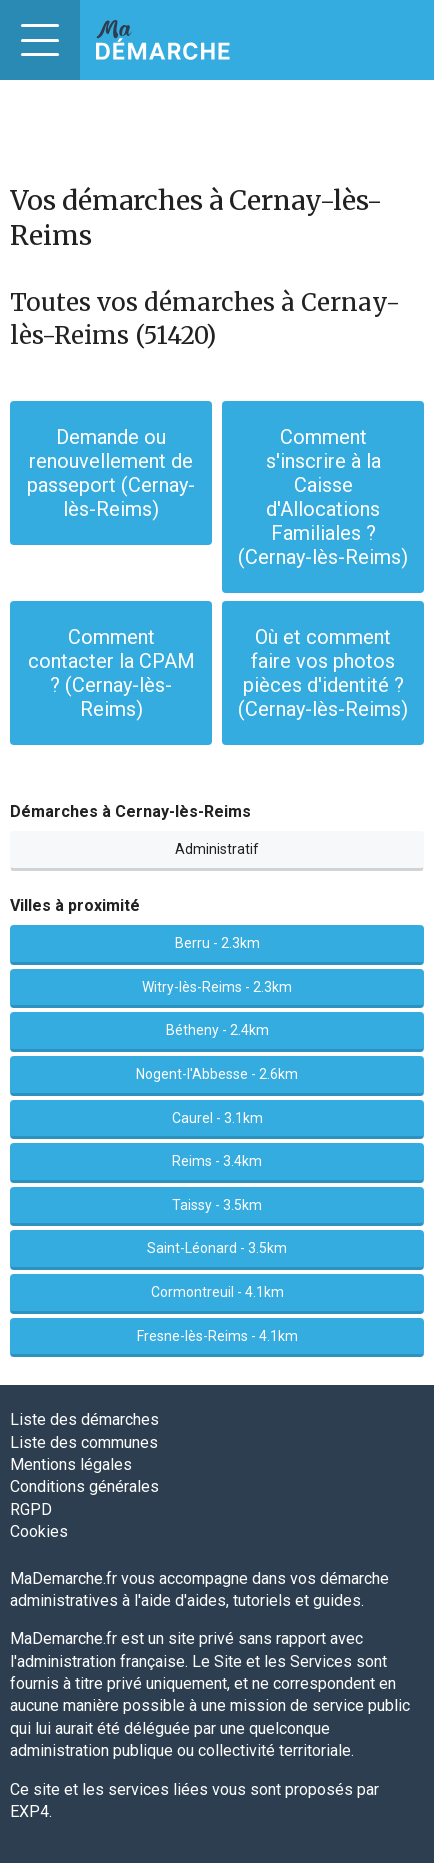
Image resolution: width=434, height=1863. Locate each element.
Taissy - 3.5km (217, 1205)
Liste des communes (84, 1442)
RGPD (31, 1509)
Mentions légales (71, 1464)
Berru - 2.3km (217, 943)
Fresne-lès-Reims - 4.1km (217, 1336)
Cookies (39, 1531)
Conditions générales (84, 1486)
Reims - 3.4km (217, 1161)
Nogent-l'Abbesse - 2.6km (217, 1074)
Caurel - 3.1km (217, 1118)
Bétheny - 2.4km (217, 1030)
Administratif (217, 849)
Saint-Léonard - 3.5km (217, 1248)
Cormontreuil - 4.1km (217, 1292)
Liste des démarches (84, 1419)
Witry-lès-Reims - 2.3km (217, 987)
